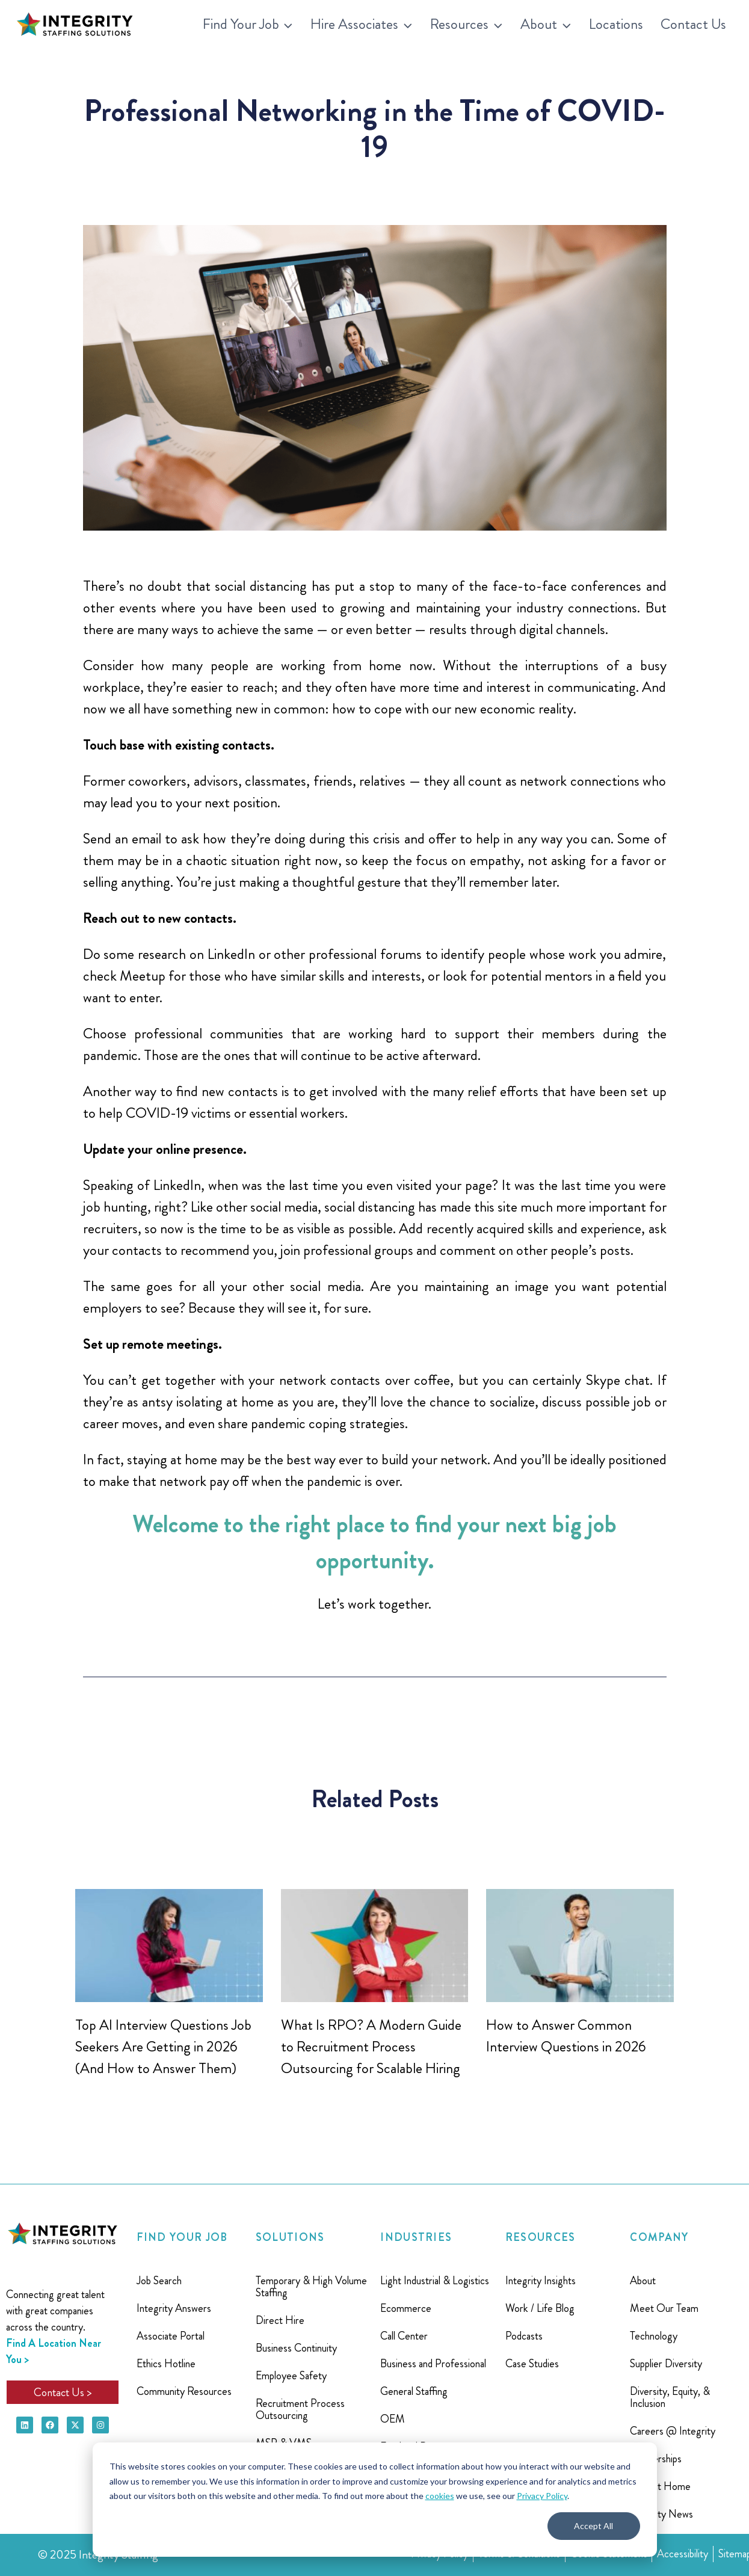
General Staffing (414, 2391)
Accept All (593, 2526)
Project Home (660, 2486)
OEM (392, 2419)
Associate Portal (171, 2336)
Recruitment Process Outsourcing (300, 2409)
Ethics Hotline (166, 2363)
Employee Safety (291, 2375)
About (643, 2280)
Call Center (404, 2336)
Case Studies (532, 2363)
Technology (653, 2336)
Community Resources (184, 2391)
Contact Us (693, 24)
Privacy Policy (542, 2496)
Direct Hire (280, 2320)
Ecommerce (405, 2308)
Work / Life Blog (540, 2308)
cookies (439, 2496)
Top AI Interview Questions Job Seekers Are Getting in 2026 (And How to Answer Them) (163, 2046)
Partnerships (656, 2459)
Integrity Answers (174, 2308)
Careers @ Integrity (672, 2431)
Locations (616, 24)
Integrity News (661, 2514)
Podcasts (524, 2336)
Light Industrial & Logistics (434, 2280)
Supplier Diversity (666, 2363)
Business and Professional (433, 2363)
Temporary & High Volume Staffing (311, 2286)
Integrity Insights (540, 2280)
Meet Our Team (664, 2308)
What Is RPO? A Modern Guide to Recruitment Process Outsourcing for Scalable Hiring (371, 2046)
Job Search (159, 2280)
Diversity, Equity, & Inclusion (670, 2397)
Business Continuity (296, 2348)
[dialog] (375, 2499)
